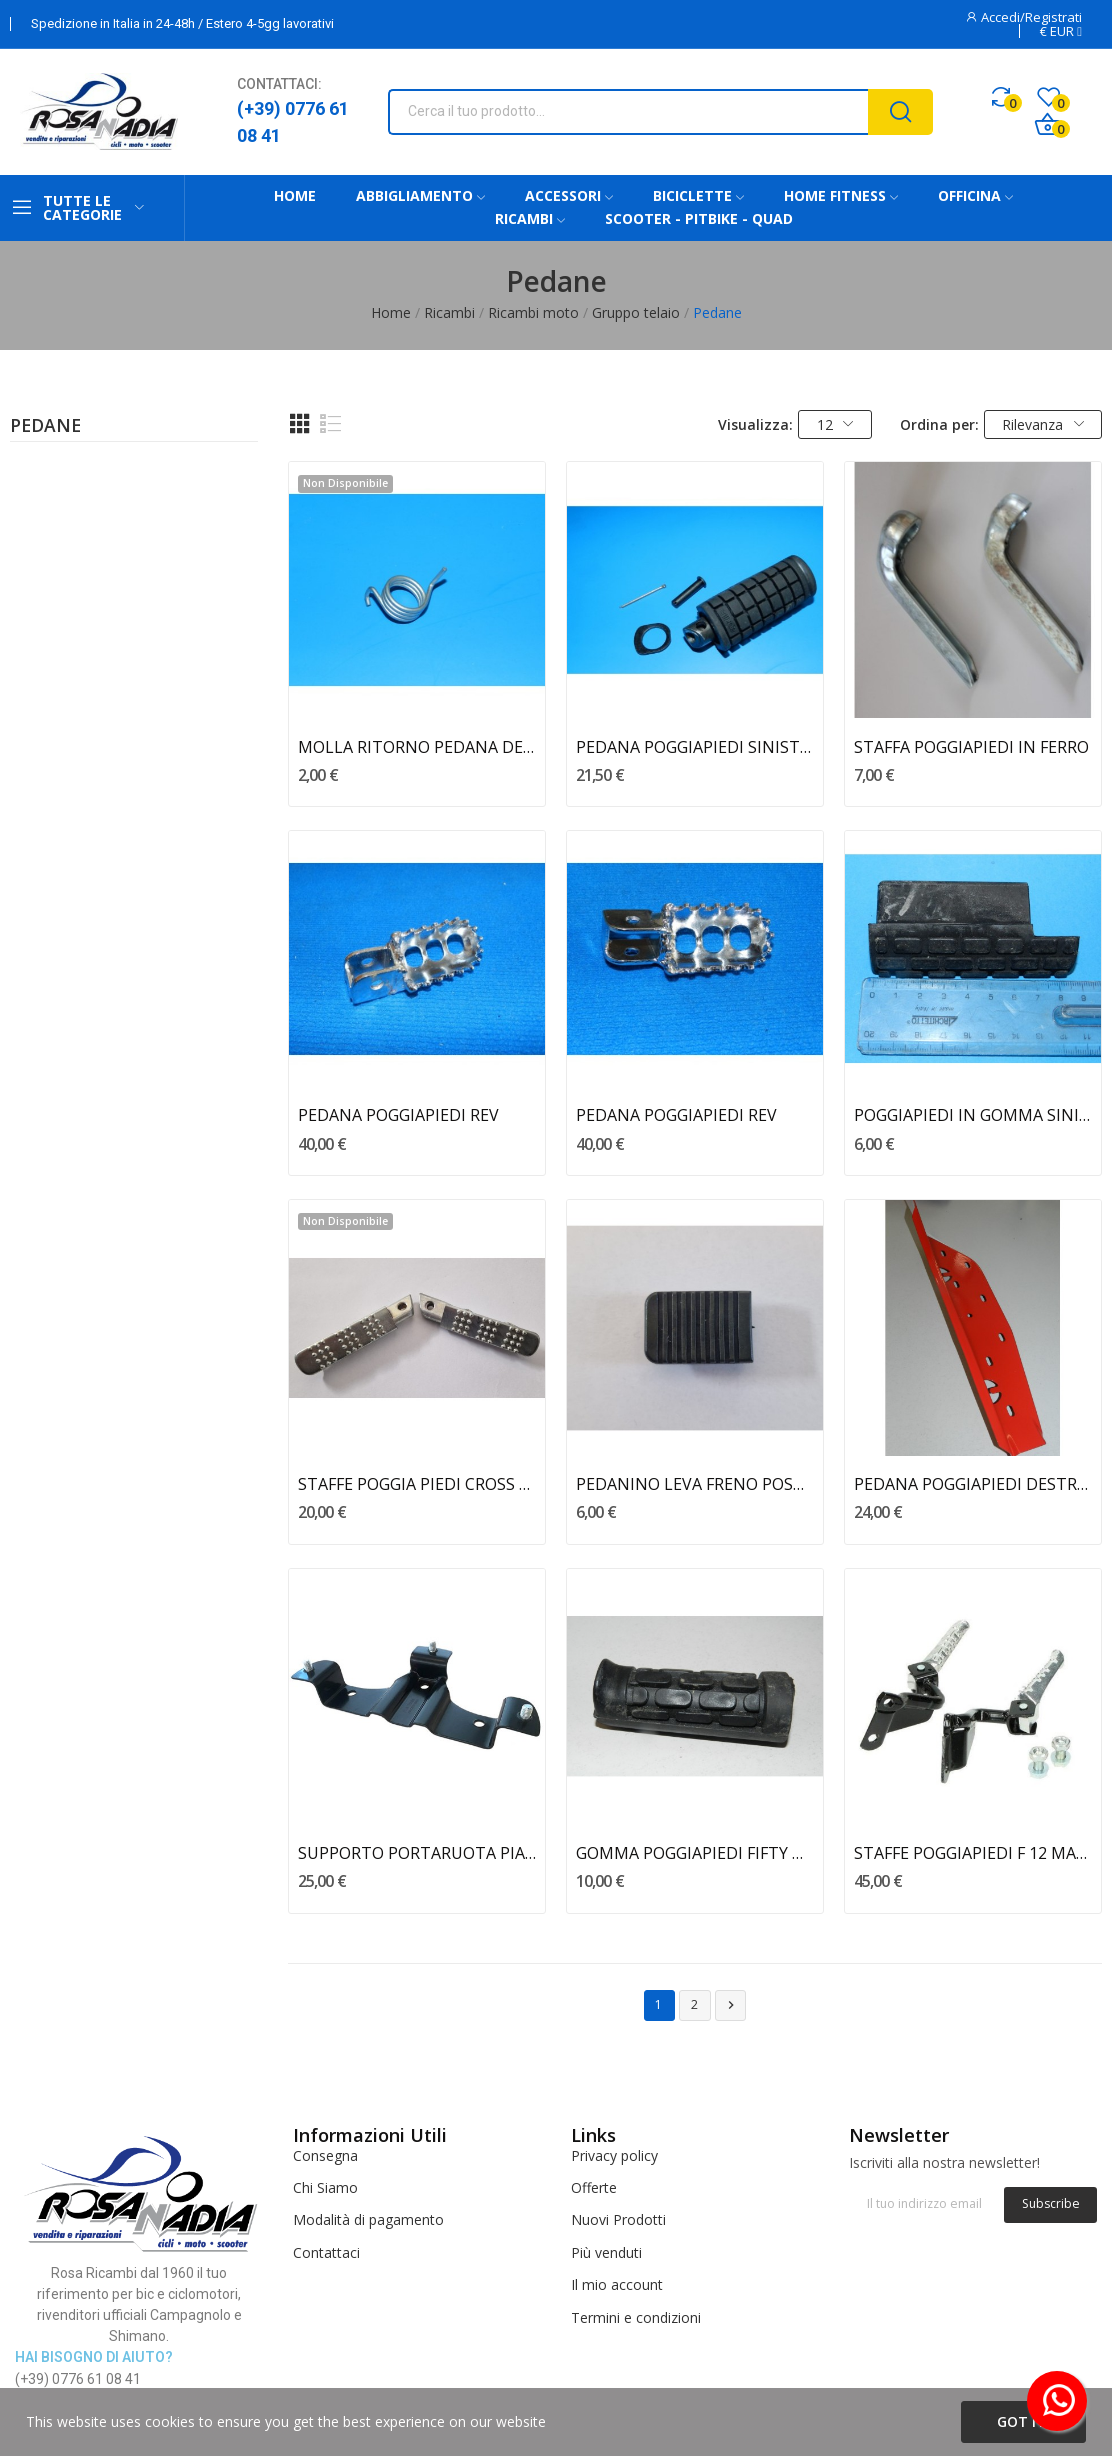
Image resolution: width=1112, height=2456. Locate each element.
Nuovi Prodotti (618, 2219)
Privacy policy (614, 2155)
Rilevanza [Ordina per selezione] (1043, 424)
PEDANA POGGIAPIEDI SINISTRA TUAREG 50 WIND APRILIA (695, 747)
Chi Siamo (325, 2187)
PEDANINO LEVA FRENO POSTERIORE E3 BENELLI (695, 1484)
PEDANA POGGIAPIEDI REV (398, 1115)
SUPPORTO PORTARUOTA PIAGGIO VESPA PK (417, 1853)
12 (835, 424)
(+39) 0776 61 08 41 (293, 122)
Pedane (45, 427)
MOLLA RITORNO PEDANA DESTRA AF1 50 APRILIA (417, 747)
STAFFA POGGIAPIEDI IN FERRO (971, 747)
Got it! (1023, 2421)
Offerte (594, 2187)
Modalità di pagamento (368, 2219)
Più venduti (606, 2252)
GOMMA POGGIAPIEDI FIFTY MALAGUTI (695, 1853)
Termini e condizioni (636, 2317)
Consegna (325, 2155)
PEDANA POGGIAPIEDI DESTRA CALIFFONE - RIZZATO (973, 1484)
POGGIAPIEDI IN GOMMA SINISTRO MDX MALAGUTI (973, 1115)
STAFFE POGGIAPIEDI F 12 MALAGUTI (973, 1853)
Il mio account (617, 2284)
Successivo (731, 2005)
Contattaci (326, 2252)
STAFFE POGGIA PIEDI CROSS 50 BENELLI (417, 1484)
